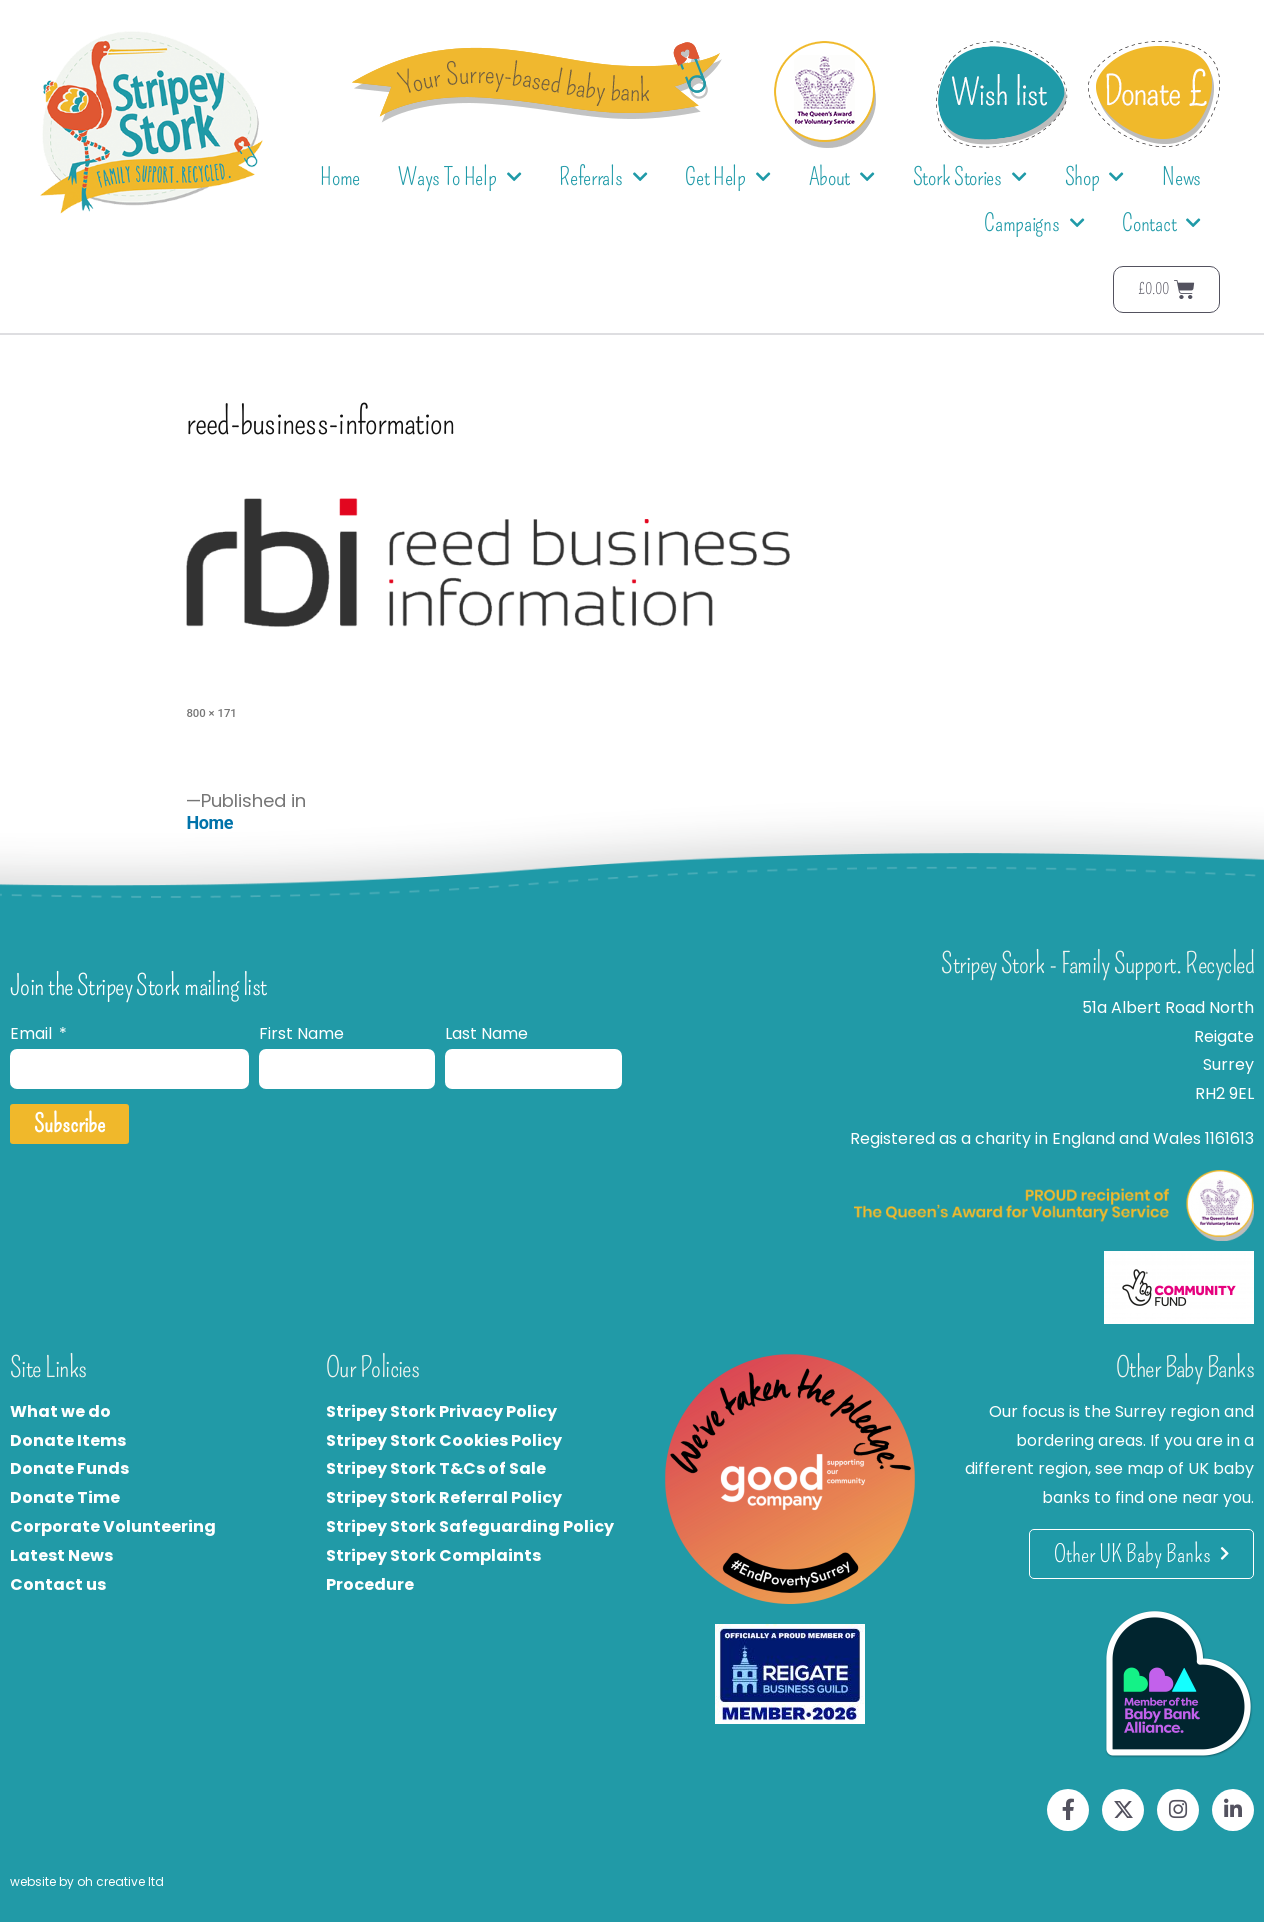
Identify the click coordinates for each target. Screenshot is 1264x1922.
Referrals (603, 177)
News (1181, 177)
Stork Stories (970, 177)
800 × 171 (211, 713)
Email (33, 1033)
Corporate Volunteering (113, 1526)
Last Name (486, 1033)
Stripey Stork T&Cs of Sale (436, 1468)
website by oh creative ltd (87, 1881)
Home (340, 177)
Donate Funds (69, 1468)
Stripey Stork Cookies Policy (444, 1440)
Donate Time (65, 1497)
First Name (301, 1033)
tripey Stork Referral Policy (449, 1497)
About (842, 177)
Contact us (58, 1584)
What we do (60, 1411)
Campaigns (1034, 223)
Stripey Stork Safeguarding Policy (470, 1526)
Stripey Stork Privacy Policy (441, 1411)
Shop (1095, 177)
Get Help (727, 177)
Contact (1161, 223)
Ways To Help (459, 177)
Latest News (61, 1555)
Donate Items (68, 1440)
